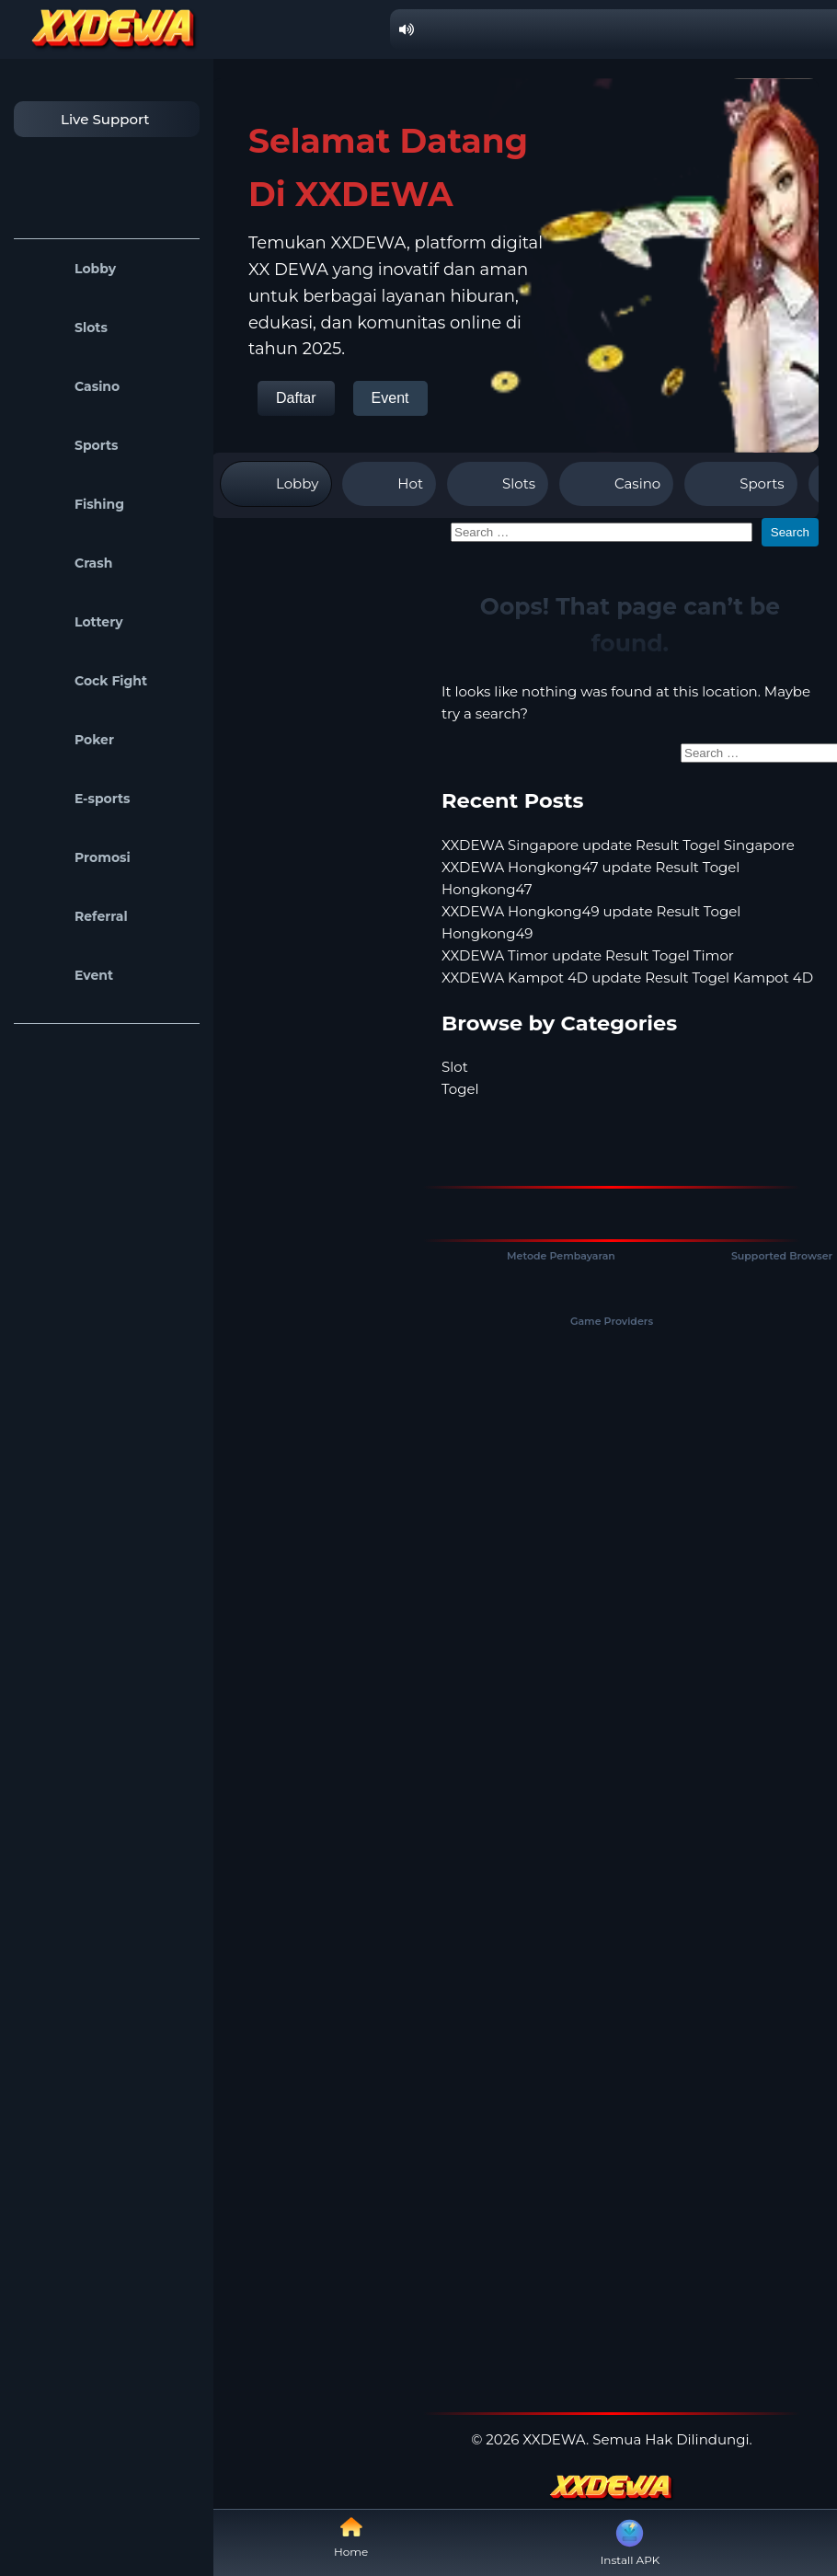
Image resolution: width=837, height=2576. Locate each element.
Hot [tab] (389, 484)
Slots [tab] (497, 484)
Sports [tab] (740, 484)
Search (790, 532)
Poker (68, 740)
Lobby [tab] (276, 484)
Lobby (69, 269)
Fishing (73, 504)
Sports (71, 445)
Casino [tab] (616, 484)
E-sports (77, 799)
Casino (71, 386)
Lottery (73, 622)
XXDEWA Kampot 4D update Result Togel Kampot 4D (627, 977)
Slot (454, 1066)
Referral (75, 916)
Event (68, 975)
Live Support (86, 119)
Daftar (296, 398)
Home (351, 2537)
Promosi (77, 857)
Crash (67, 563)
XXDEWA (554, 2439)
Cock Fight (85, 681)
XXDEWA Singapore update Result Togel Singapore (618, 845)
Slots (65, 328)
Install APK (630, 2541)
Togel (460, 1089)
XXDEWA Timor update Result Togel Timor (587, 955)
